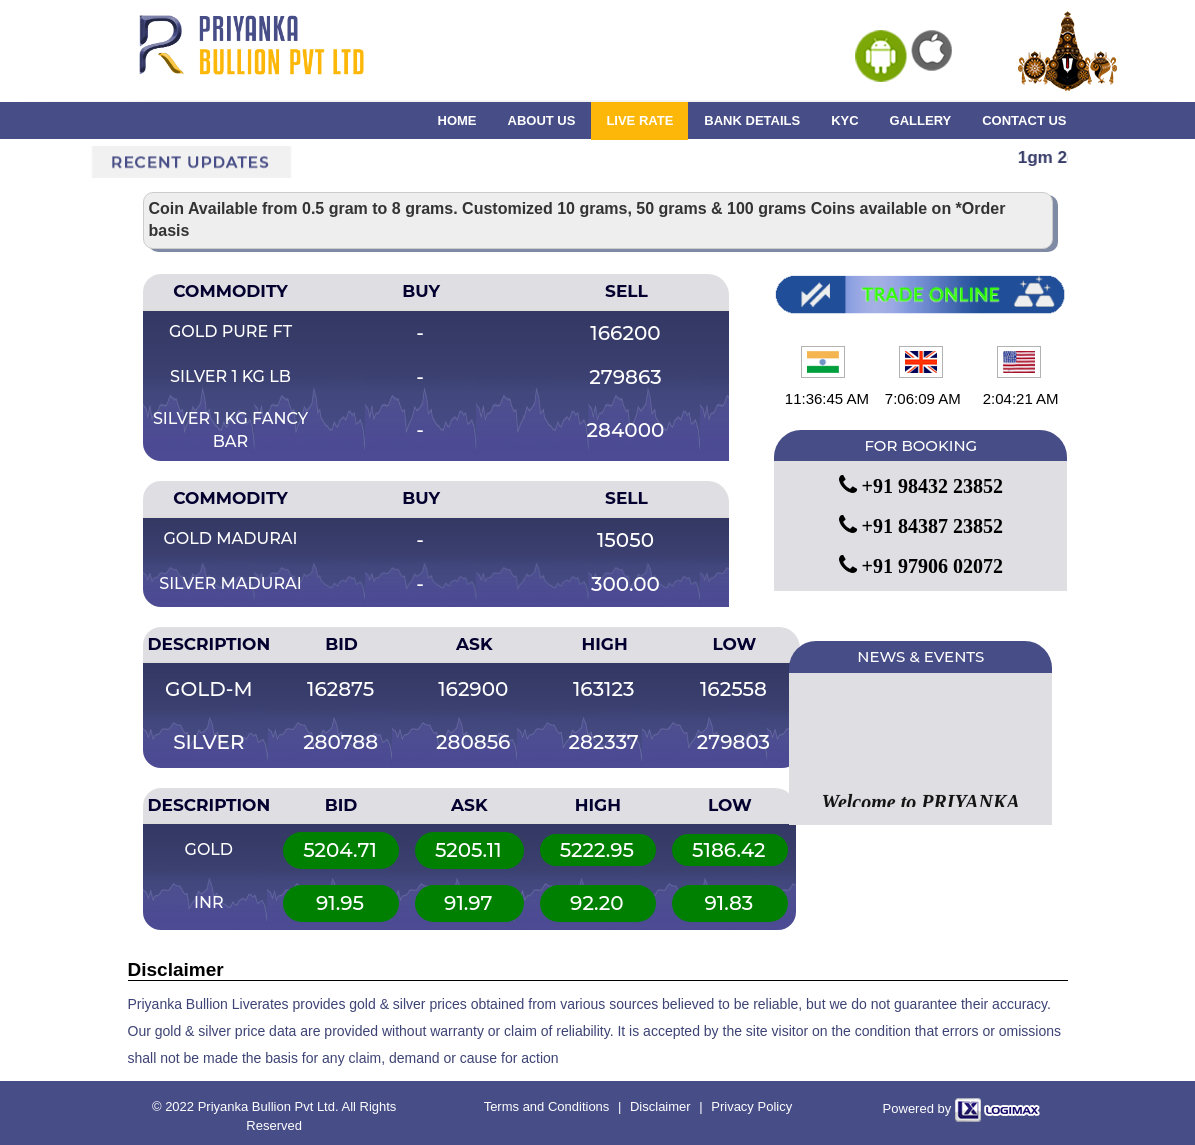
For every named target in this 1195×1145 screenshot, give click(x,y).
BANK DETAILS (752, 120)
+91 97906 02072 (921, 566)
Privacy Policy (751, 1106)
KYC (844, 120)
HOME (457, 120)
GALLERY (921, 120)
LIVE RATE (639, 120)
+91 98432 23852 (921, 486)
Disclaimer (660, 1106)
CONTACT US (1024, 120)
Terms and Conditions (547, 1106)
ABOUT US (542, 120)
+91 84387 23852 (921, 526)
